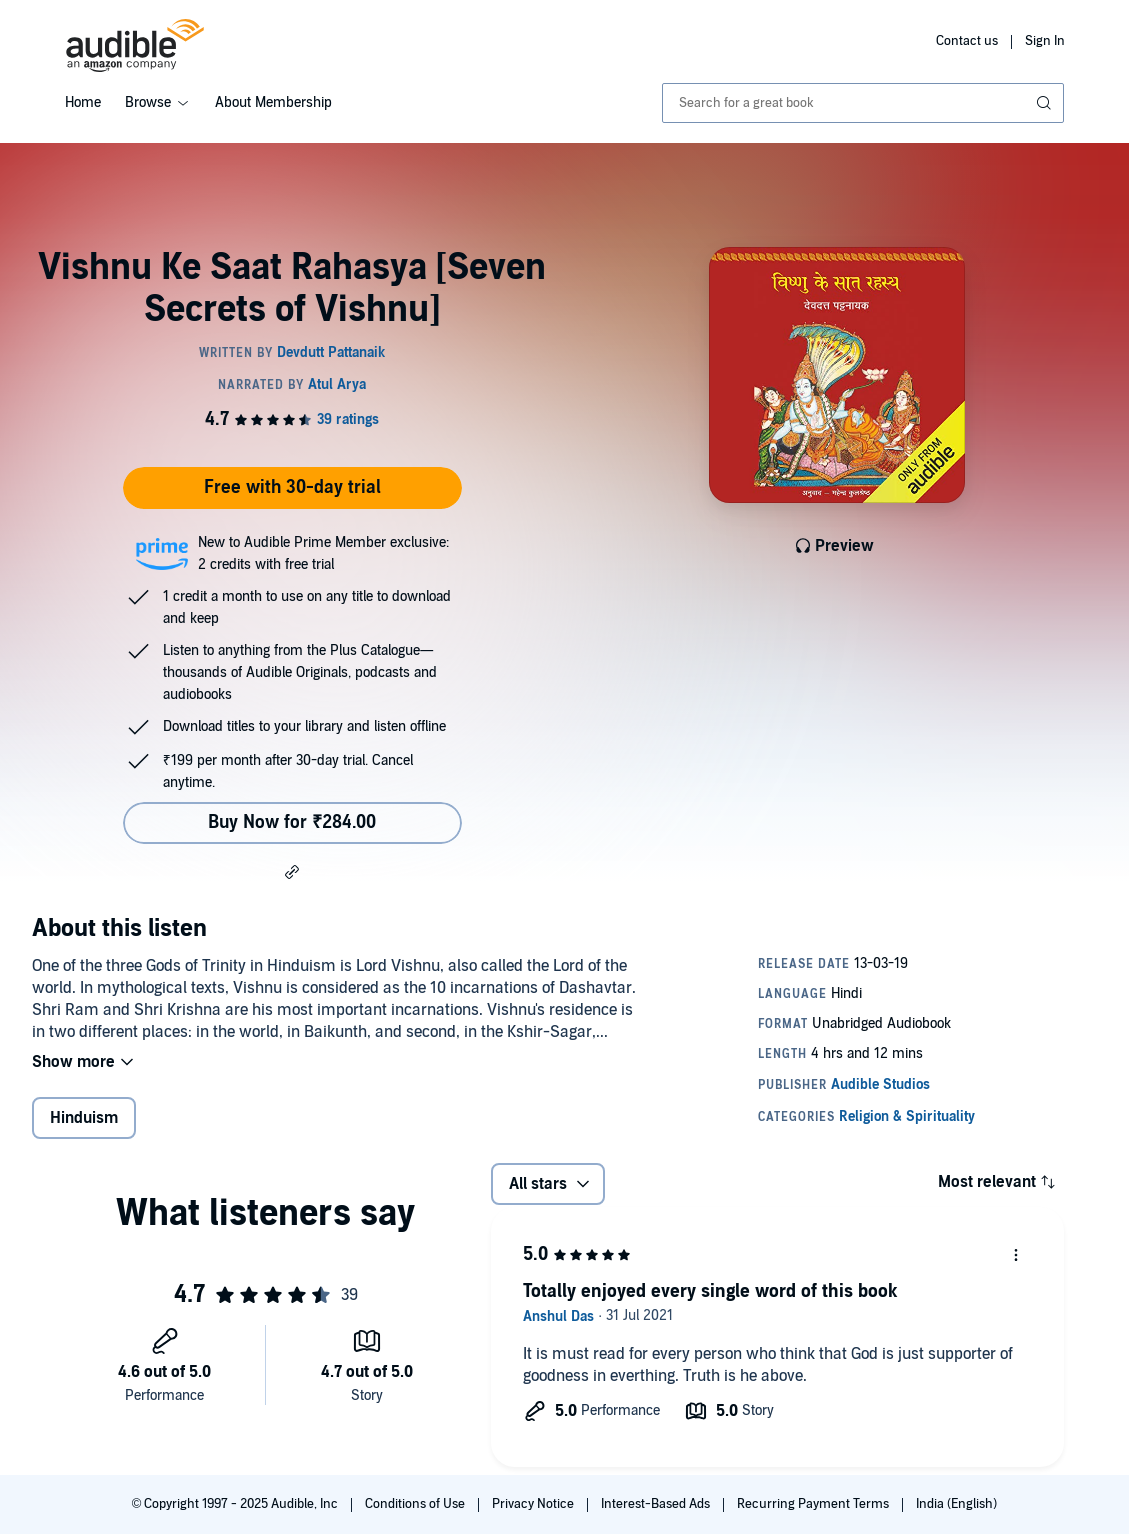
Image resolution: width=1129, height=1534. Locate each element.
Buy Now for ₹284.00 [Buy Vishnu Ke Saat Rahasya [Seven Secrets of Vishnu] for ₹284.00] (292, 822)
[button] (292, 871)
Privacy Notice (534, 1504)
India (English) (956, 1504)
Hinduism (84, 1118)
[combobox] (863, 103)
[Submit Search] (1046, 103)
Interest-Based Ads (657, 1504)
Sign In (1045, 41)
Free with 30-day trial (292, 487)
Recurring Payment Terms (814, 1504)
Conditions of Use (416, 1504)
